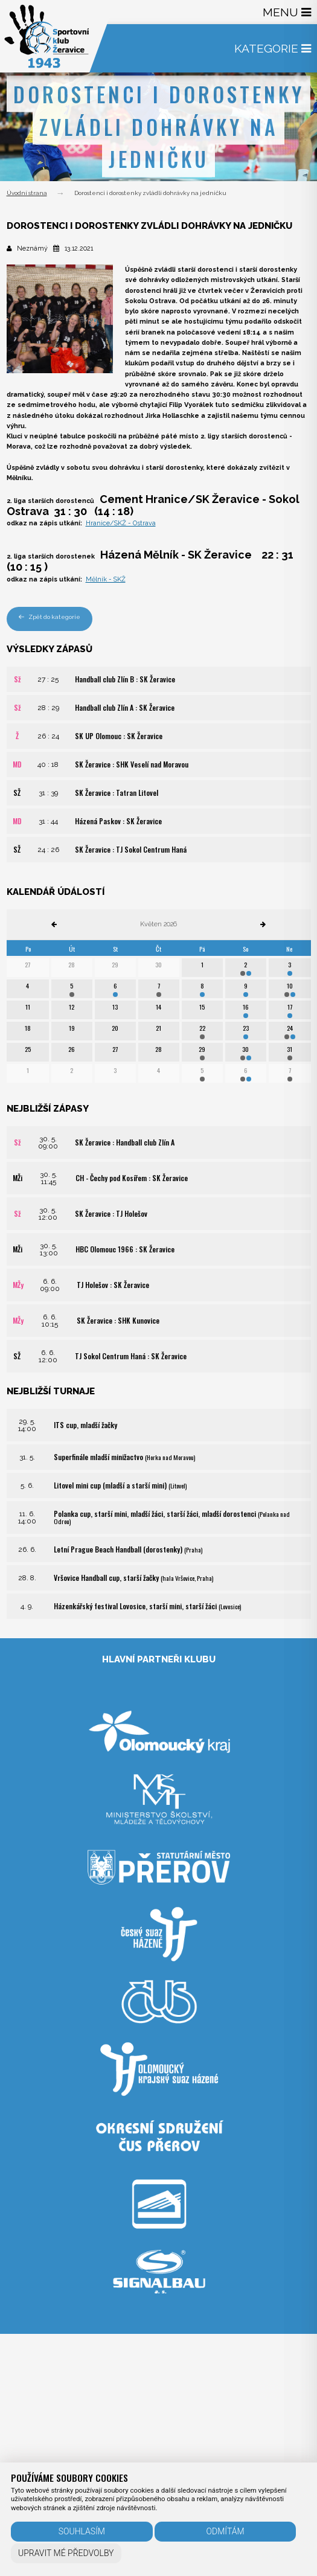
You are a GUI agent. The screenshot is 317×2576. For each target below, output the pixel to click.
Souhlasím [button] (82, 2531)
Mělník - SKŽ (106, 579)
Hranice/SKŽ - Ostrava (121, 523)
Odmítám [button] (226, 2531)
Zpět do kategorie (50, 617)
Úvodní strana (27, 193)
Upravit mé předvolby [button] (66, 2553)
